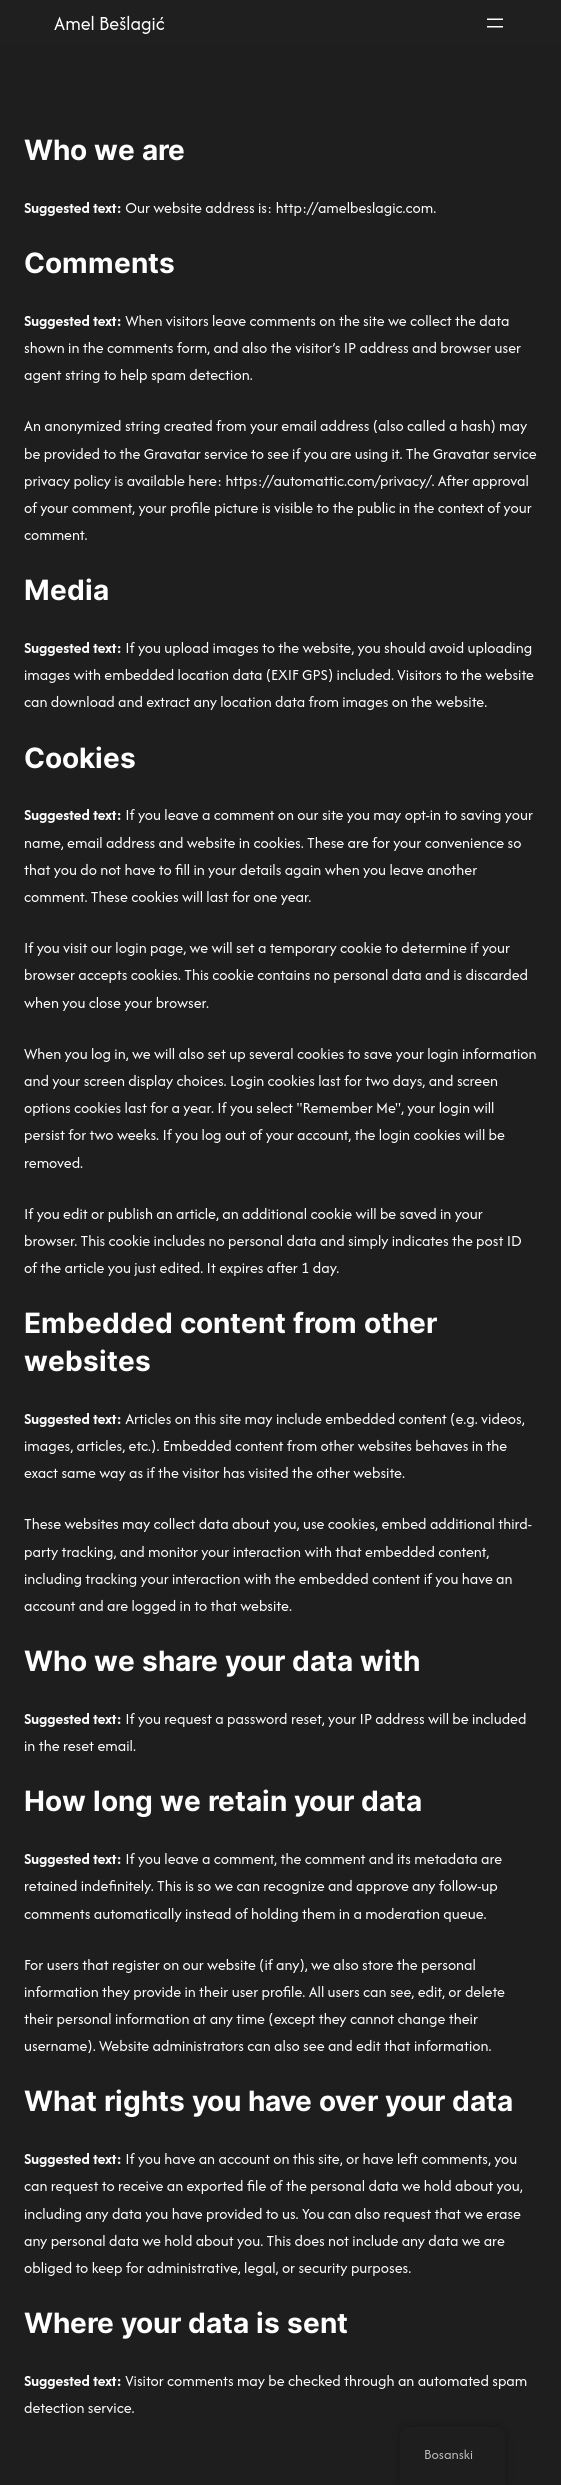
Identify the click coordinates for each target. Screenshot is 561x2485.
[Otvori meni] (495, 23)
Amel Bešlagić (109, 23)
